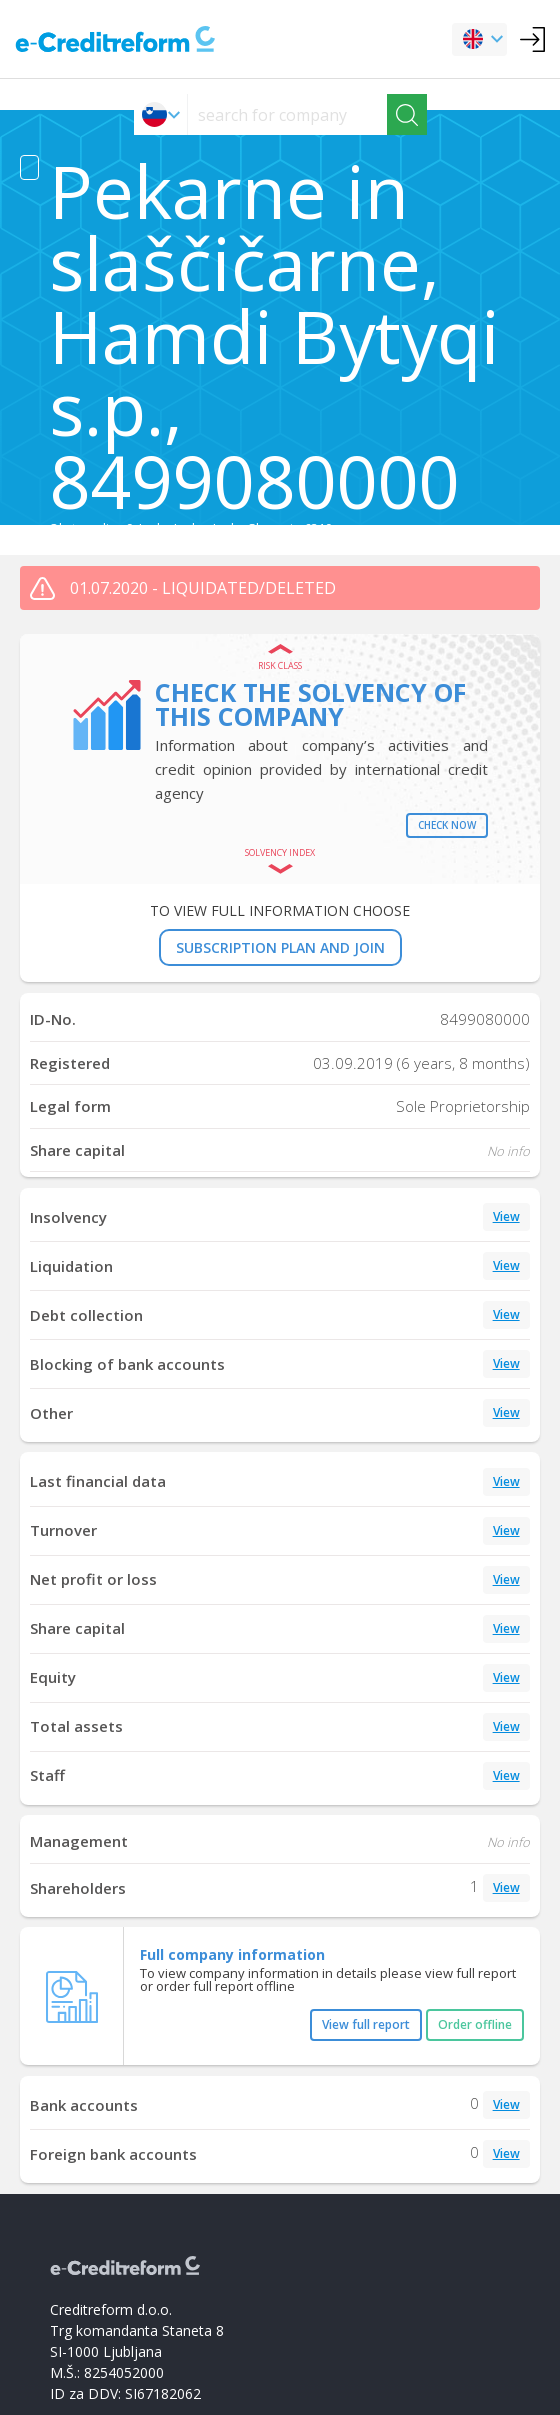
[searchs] (287, 114)
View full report (366, 2024)
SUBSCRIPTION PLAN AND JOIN (280, 947)
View (506, 1216)
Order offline (475, 2024)
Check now (447, 825)
